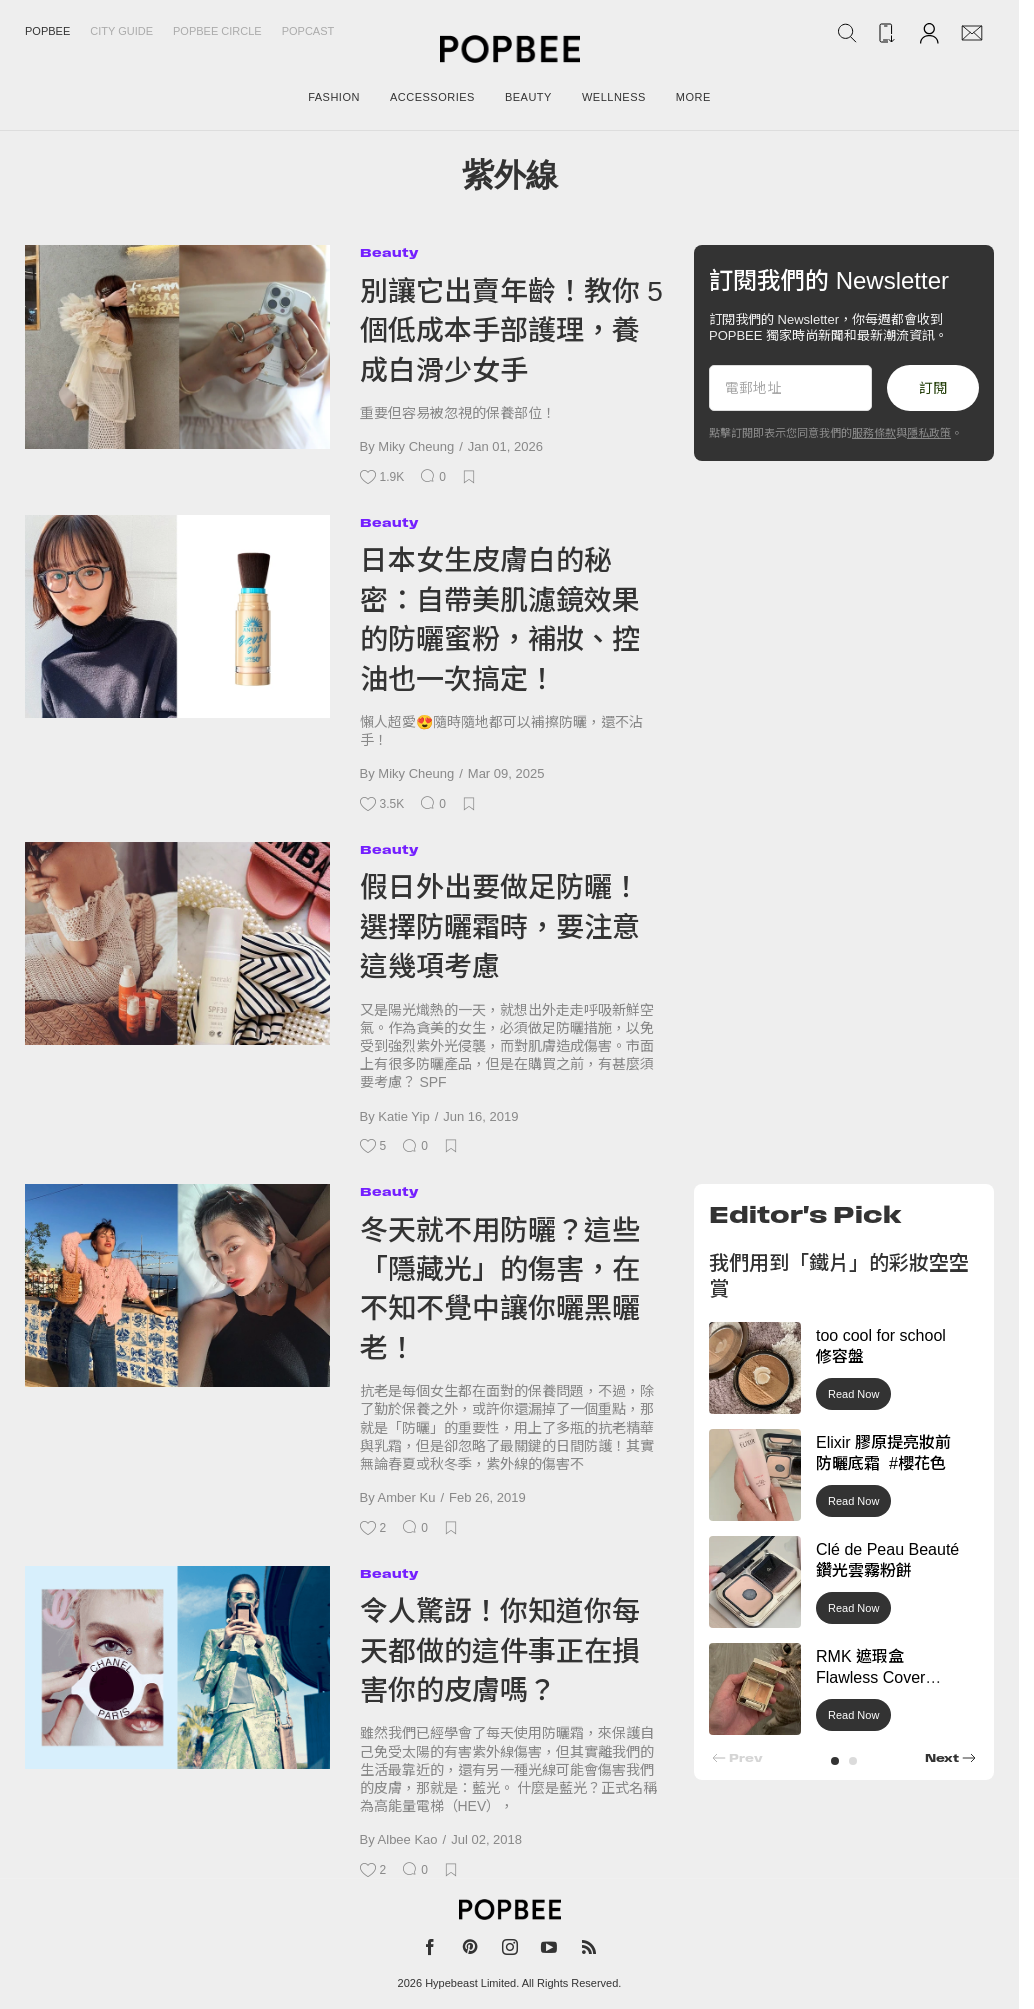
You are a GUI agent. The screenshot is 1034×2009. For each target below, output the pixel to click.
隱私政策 (929, 433)
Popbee (47, 31)
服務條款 (874, 433)
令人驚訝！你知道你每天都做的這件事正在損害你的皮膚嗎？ (500, 1651)
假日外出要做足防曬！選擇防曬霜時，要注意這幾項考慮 (500, 927)
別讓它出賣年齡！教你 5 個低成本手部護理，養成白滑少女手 (511, 331)
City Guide (121, 31)
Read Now (853, 1394)
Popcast (308, 31)
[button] (835, 1761)
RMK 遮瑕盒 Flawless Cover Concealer (870, 1677)
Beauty (389, 252)
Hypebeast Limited (470, 1983)
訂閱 (933, 388)
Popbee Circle (217, 31)
